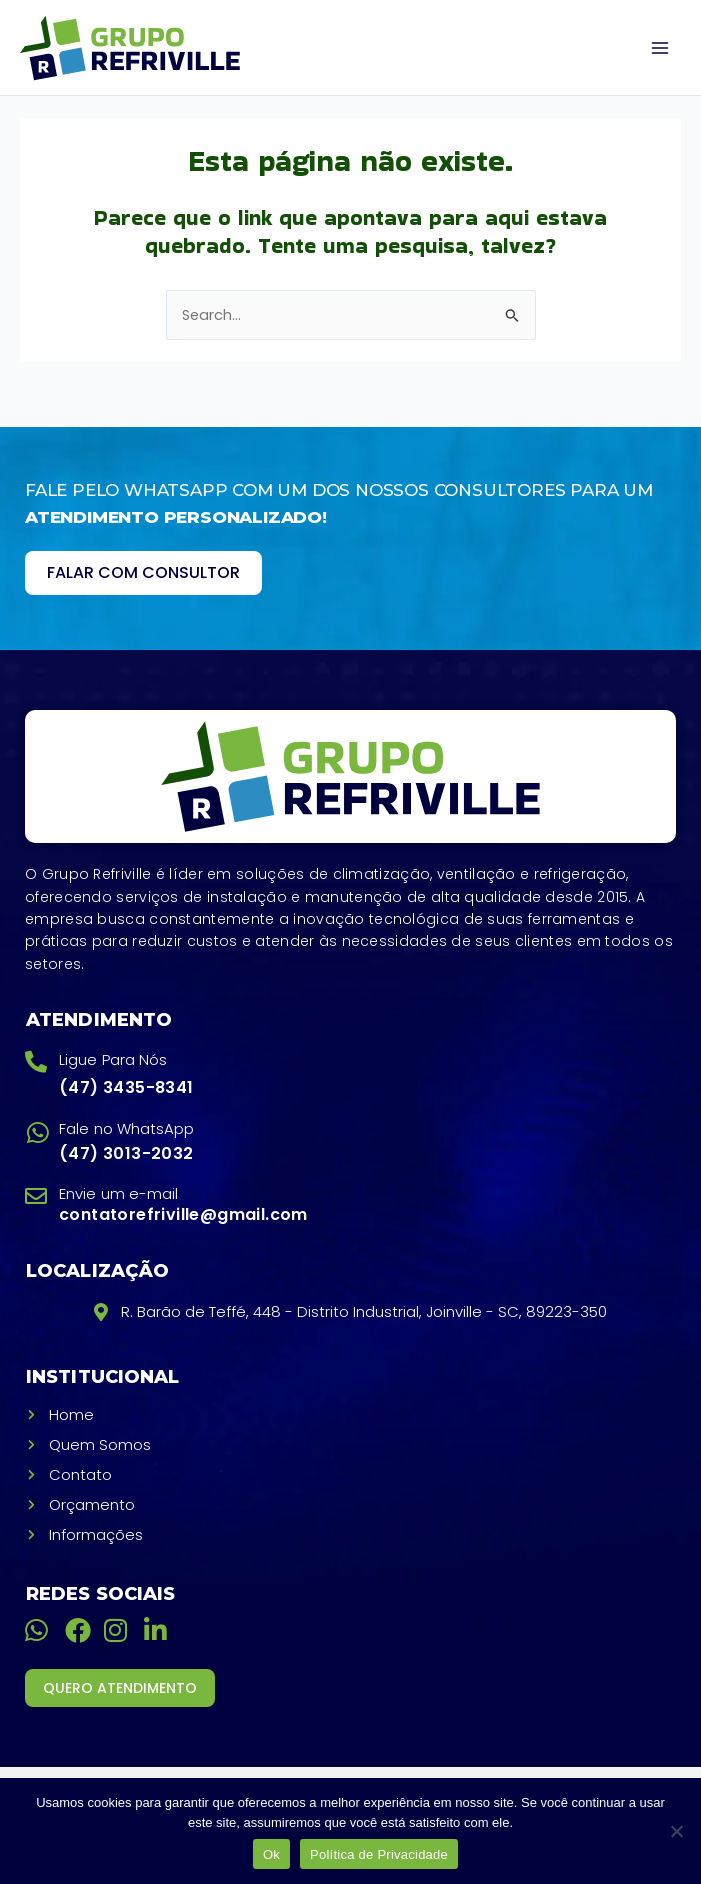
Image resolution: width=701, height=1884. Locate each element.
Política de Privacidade (379, 1854)
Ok (271, 1854)
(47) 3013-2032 (126, 1153)
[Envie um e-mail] (36, 1196)
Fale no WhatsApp (127, 1128)
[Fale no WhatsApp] (37, 1132)
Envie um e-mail (119, 1193)
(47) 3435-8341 (126, 1087)
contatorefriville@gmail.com (183, 1214)
